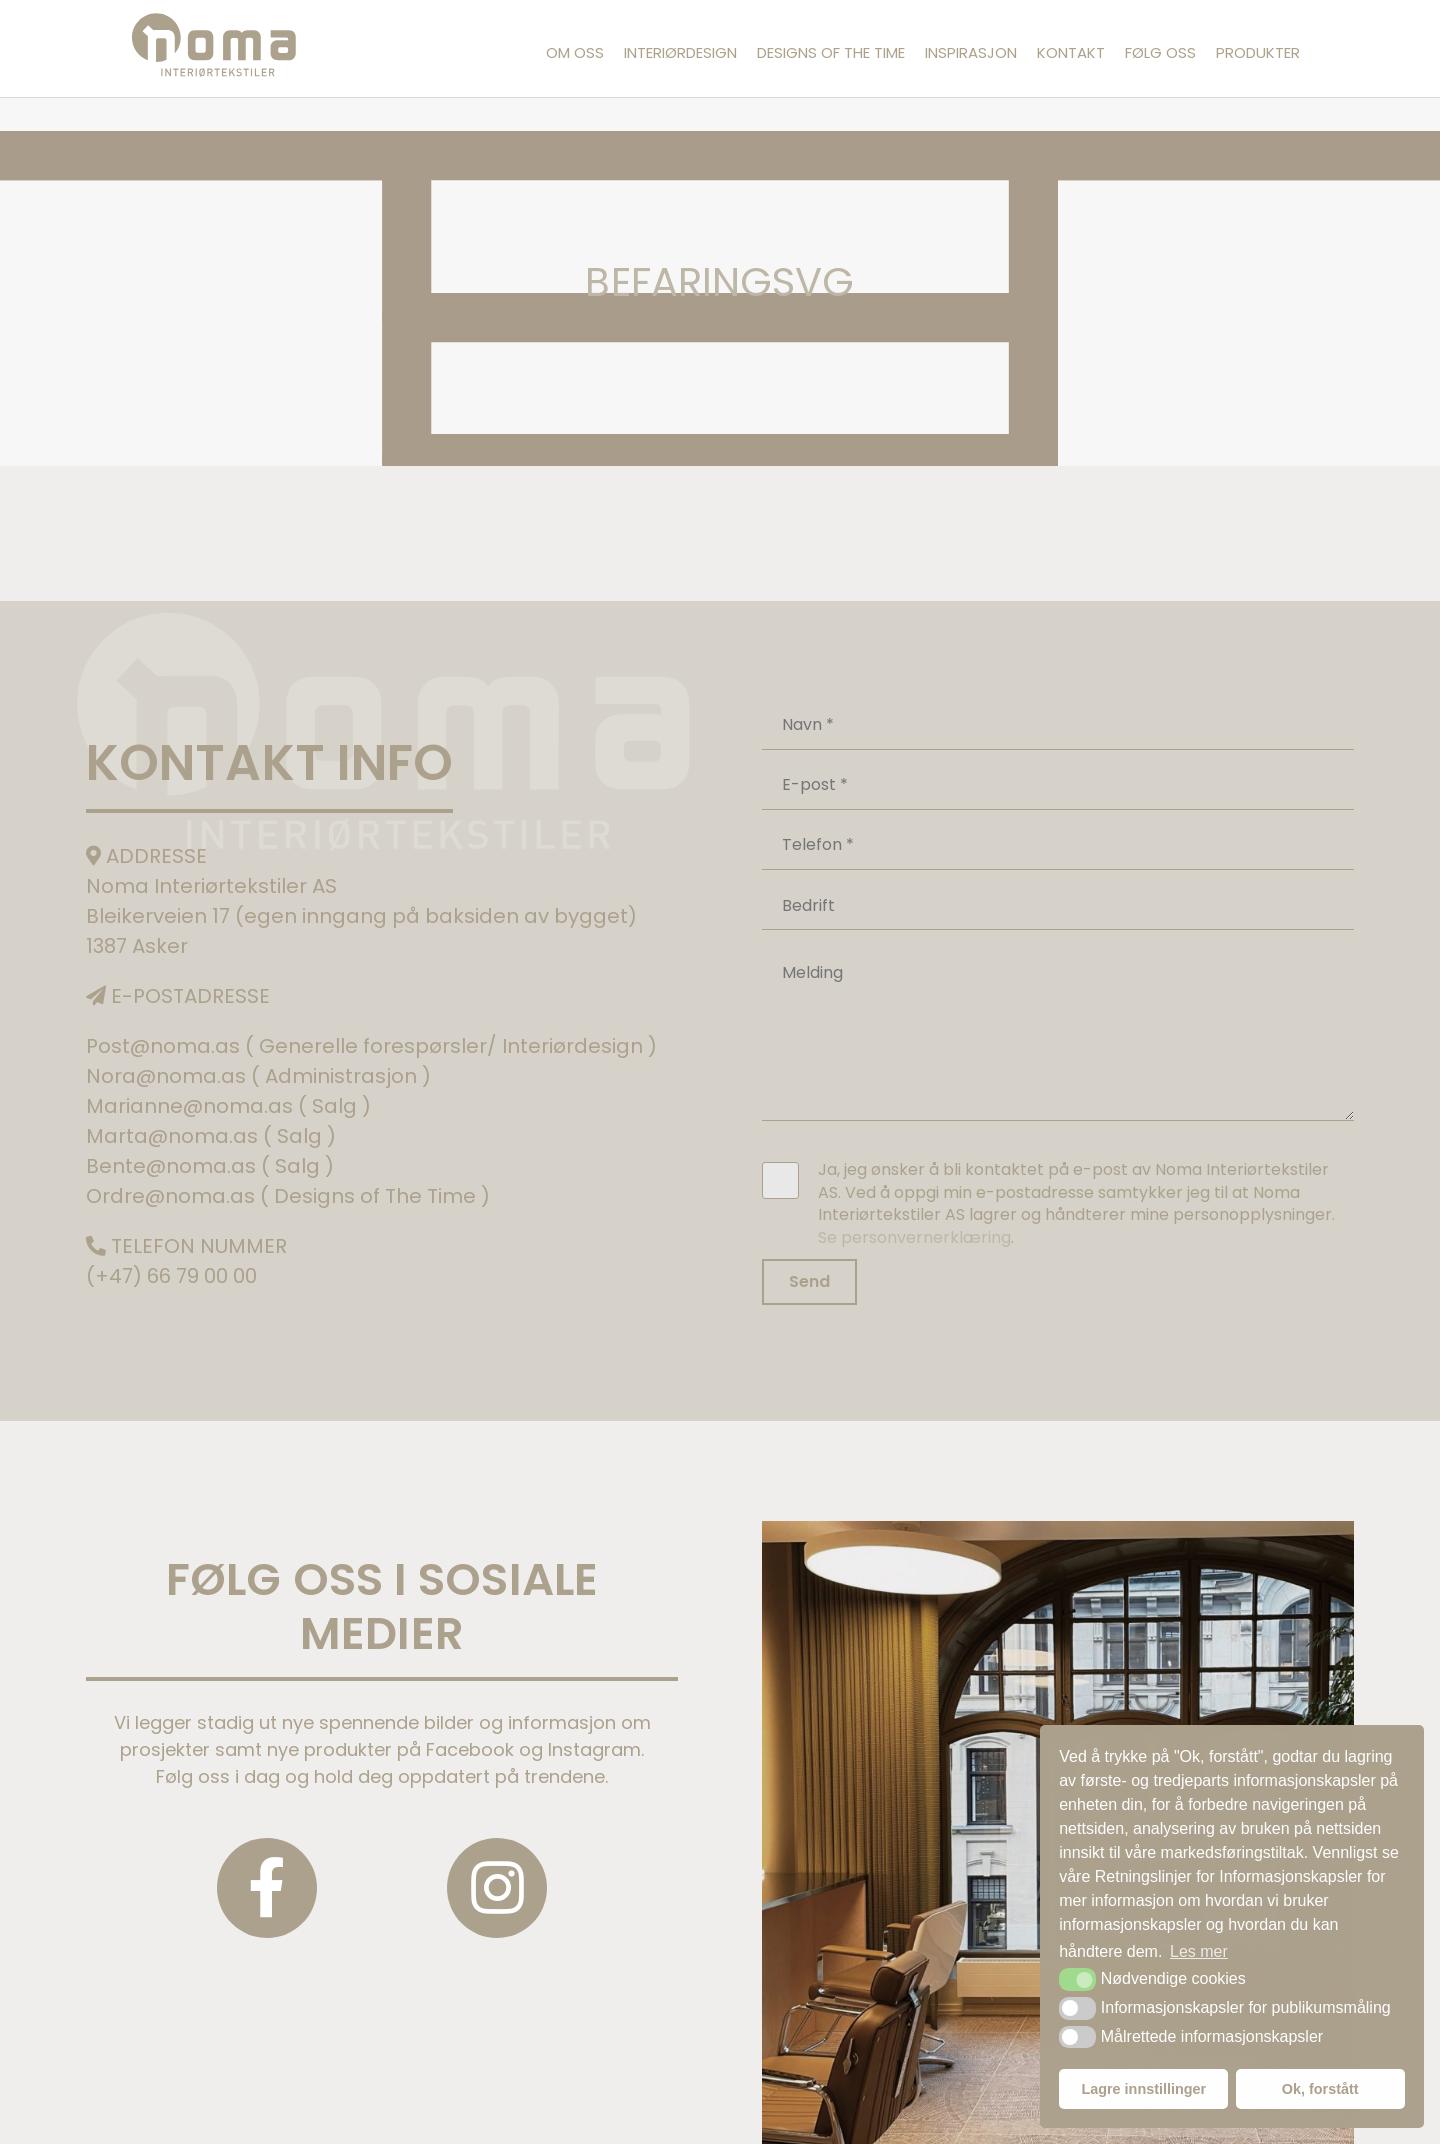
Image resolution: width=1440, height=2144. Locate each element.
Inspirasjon (971, 52)
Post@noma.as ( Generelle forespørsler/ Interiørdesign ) (371, 1046)
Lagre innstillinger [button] (1143, 2089)
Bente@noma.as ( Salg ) (210, 1166)
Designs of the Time (831, 52)
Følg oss (1160, 52)
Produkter (1258, 52)
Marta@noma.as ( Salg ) (211, 1136)
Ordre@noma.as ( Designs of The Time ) (288, 1196)
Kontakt (1071, 52)
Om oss (575, 52)
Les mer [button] (1199, 1951)
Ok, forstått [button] (1320, 2089)
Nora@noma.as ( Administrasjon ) (258, 1076)
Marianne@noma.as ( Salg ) (228, 1106)
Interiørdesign (680, 52)
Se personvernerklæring (914, 1237)
